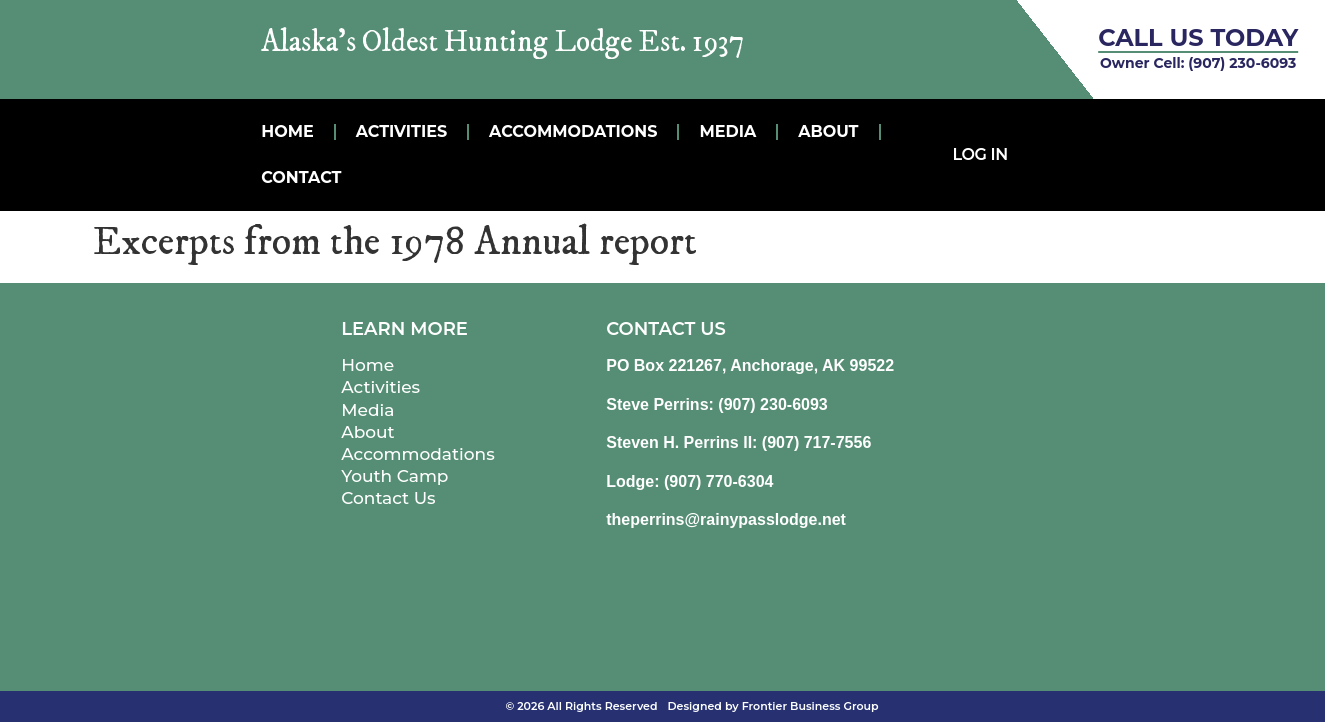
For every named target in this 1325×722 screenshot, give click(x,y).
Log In (980, 154)
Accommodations (573, 131)
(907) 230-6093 (1242, 63)
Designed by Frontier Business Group (773, 706)
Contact (301, 177)
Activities (401, 131)
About (828, 131)
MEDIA (727, 131)
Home (287, 131)
